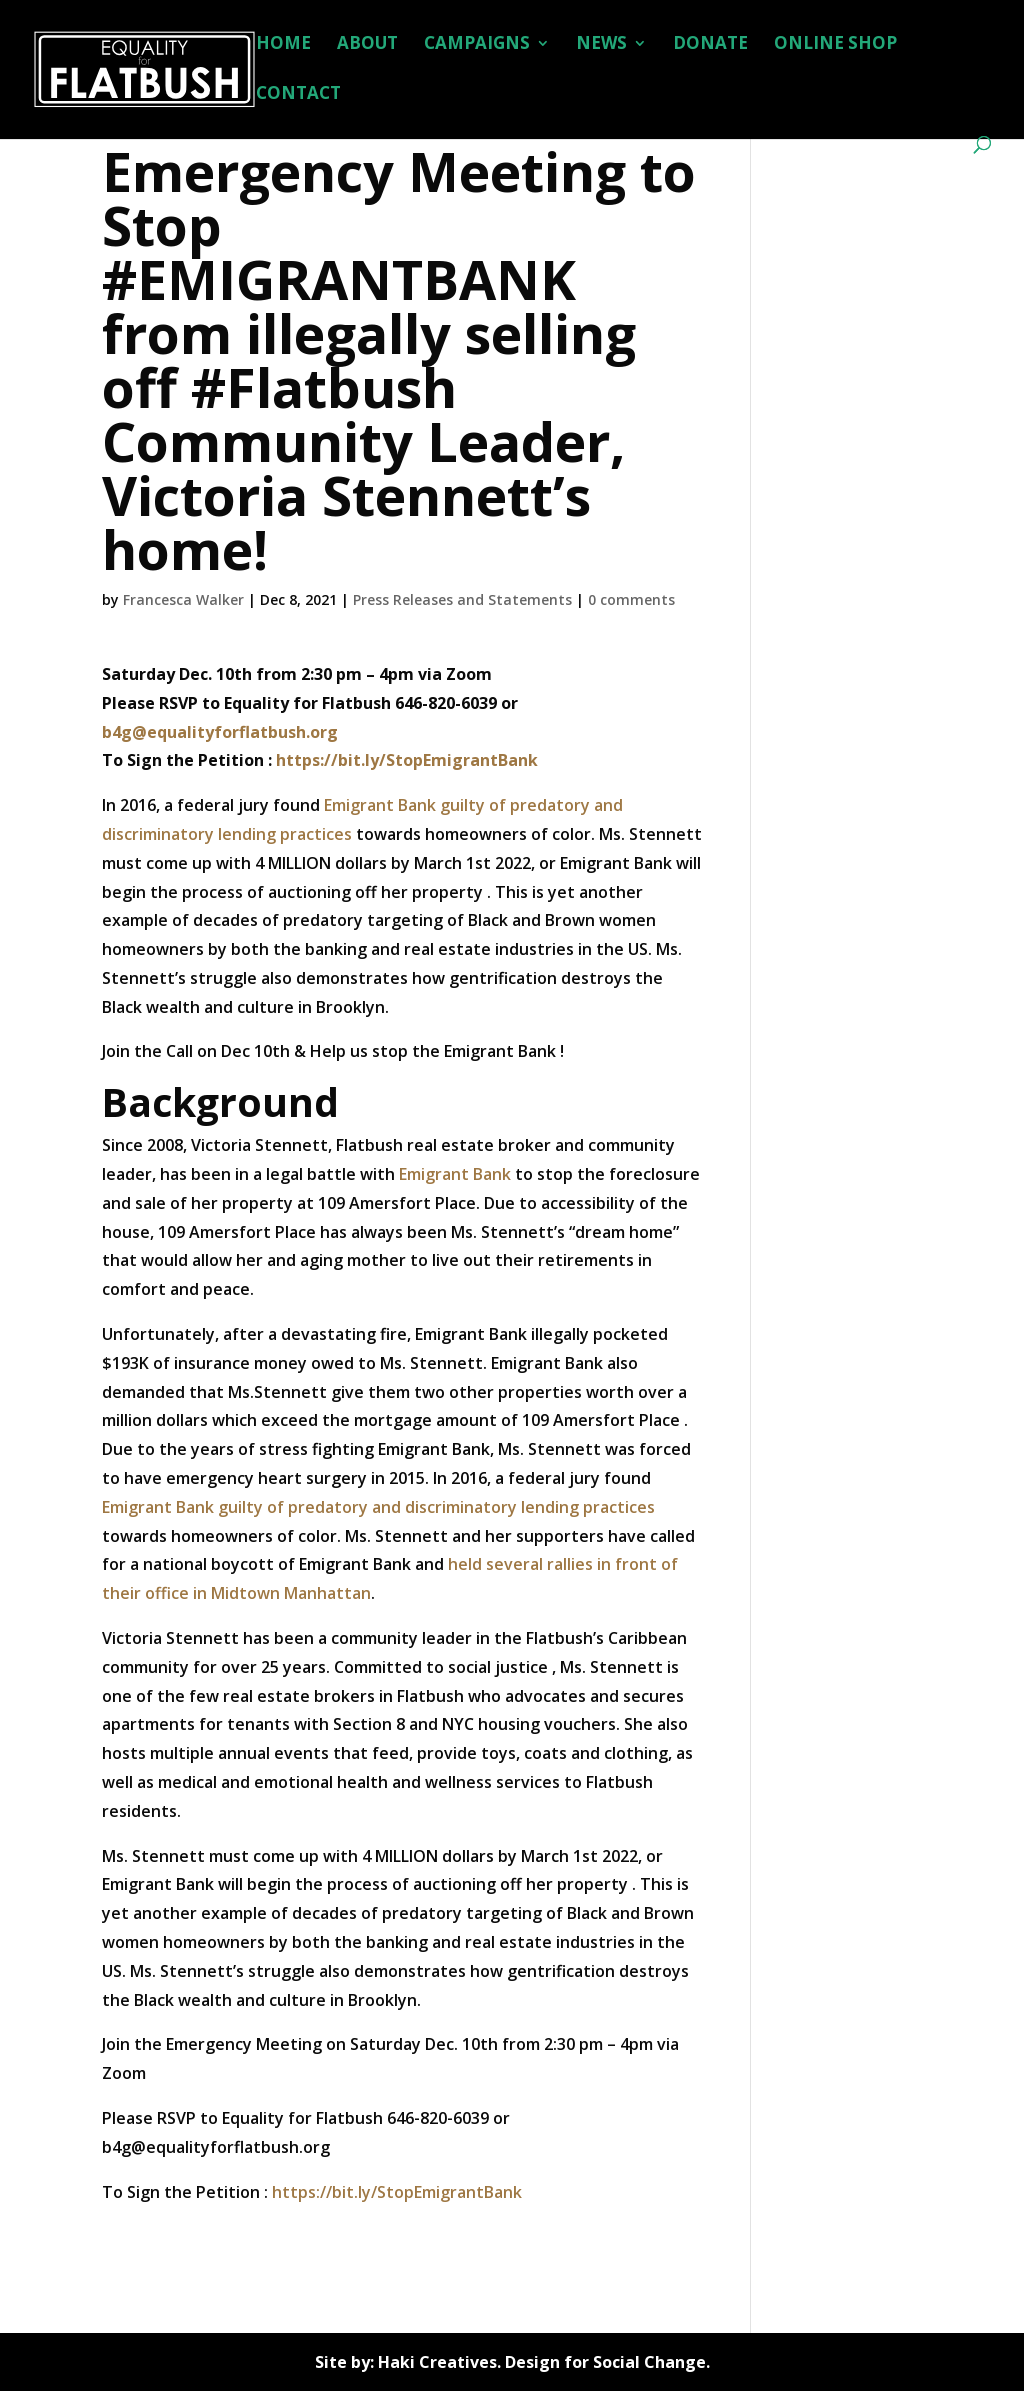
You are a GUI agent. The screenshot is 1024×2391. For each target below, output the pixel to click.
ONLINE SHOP (835, 45)
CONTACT (298, 95)
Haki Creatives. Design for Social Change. (544, 2362)
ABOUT (367, 45)
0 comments (631, 599)
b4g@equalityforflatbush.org (220, 732)
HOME (283, 45)
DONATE (710, 45)
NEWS (601, 45)
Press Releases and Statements (462, 599)
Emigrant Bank (455, 1174)
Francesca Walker (183, 599)
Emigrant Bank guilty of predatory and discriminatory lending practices (378, 1507)
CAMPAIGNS (477, 45)
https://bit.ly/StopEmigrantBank (407, 760)
